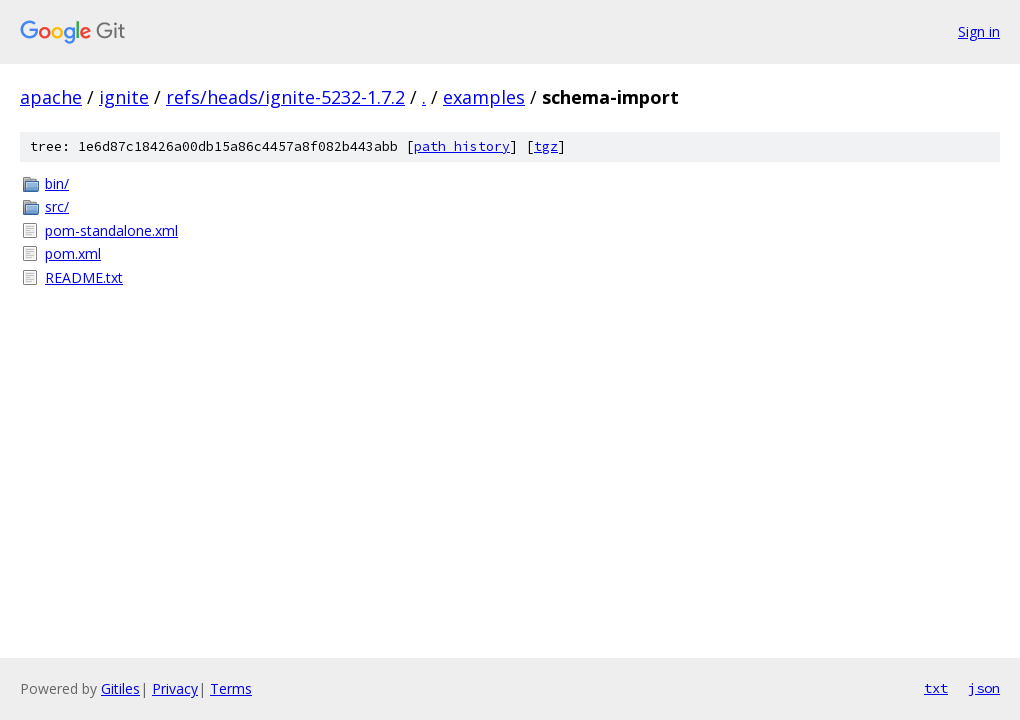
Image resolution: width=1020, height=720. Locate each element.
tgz (546, 146)
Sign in (979, 31)
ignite (124, 97)
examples (484, 97)
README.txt (84, 277)
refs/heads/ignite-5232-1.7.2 (285, 97)
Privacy (175, 688)
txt (936, 688)
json (984, 688)
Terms (231, 688)
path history (462, 146)
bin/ (57, 183)
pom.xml (73, 253)
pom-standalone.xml (111, 230)
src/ (57, 206)
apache (51, 97)
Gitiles (120, 688)
